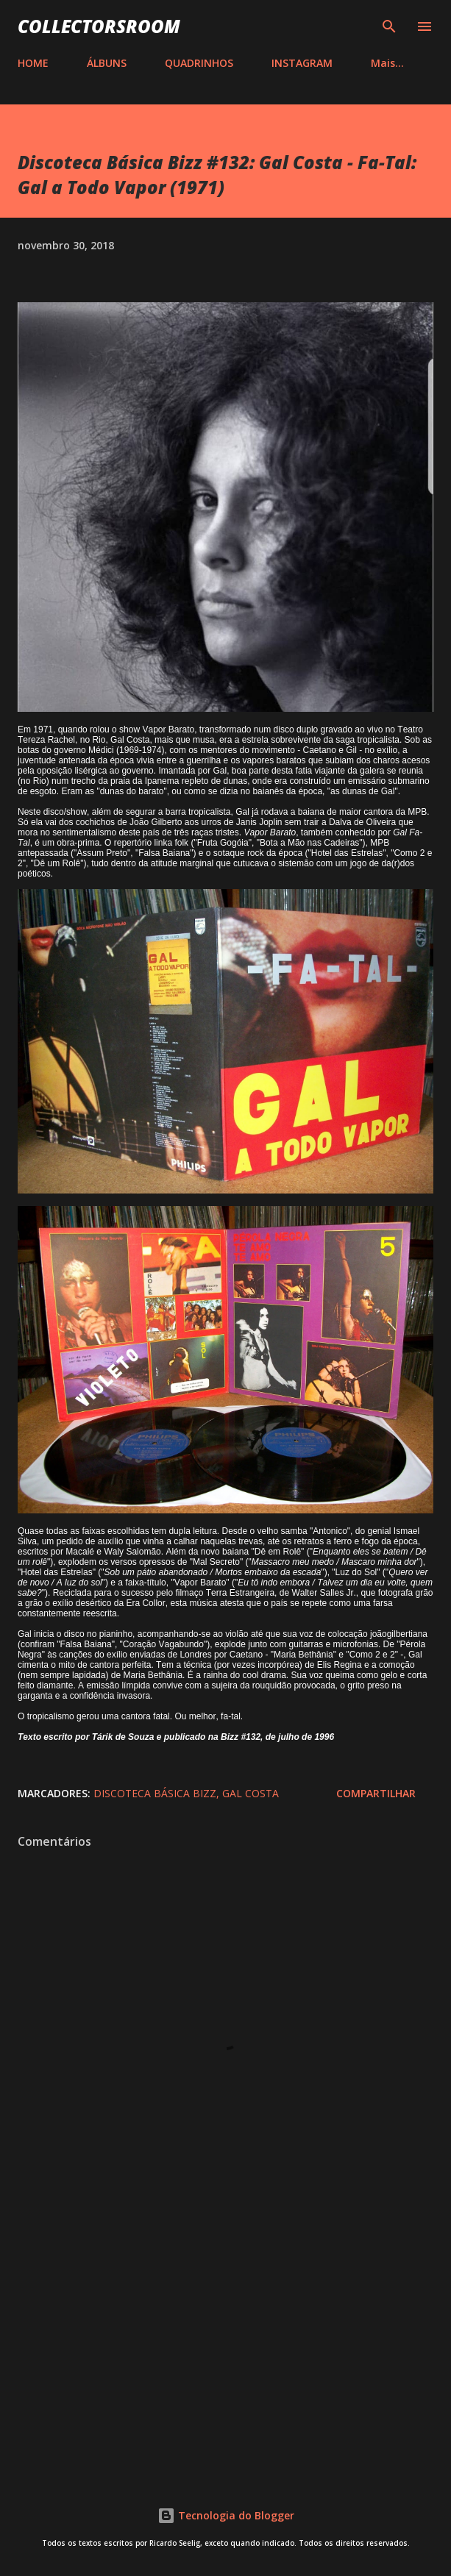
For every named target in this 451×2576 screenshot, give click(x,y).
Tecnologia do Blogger (225, 2515)
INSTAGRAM (302, 63)
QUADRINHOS (199, 63)
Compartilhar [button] (376, 1793)
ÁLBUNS (107, 63)
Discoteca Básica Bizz (154, 1793)
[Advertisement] (225, 2341)
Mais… (387, 63)
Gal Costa (250, 1793)
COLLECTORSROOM (99, 26)
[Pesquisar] (389, 26)
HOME (33, 63)
